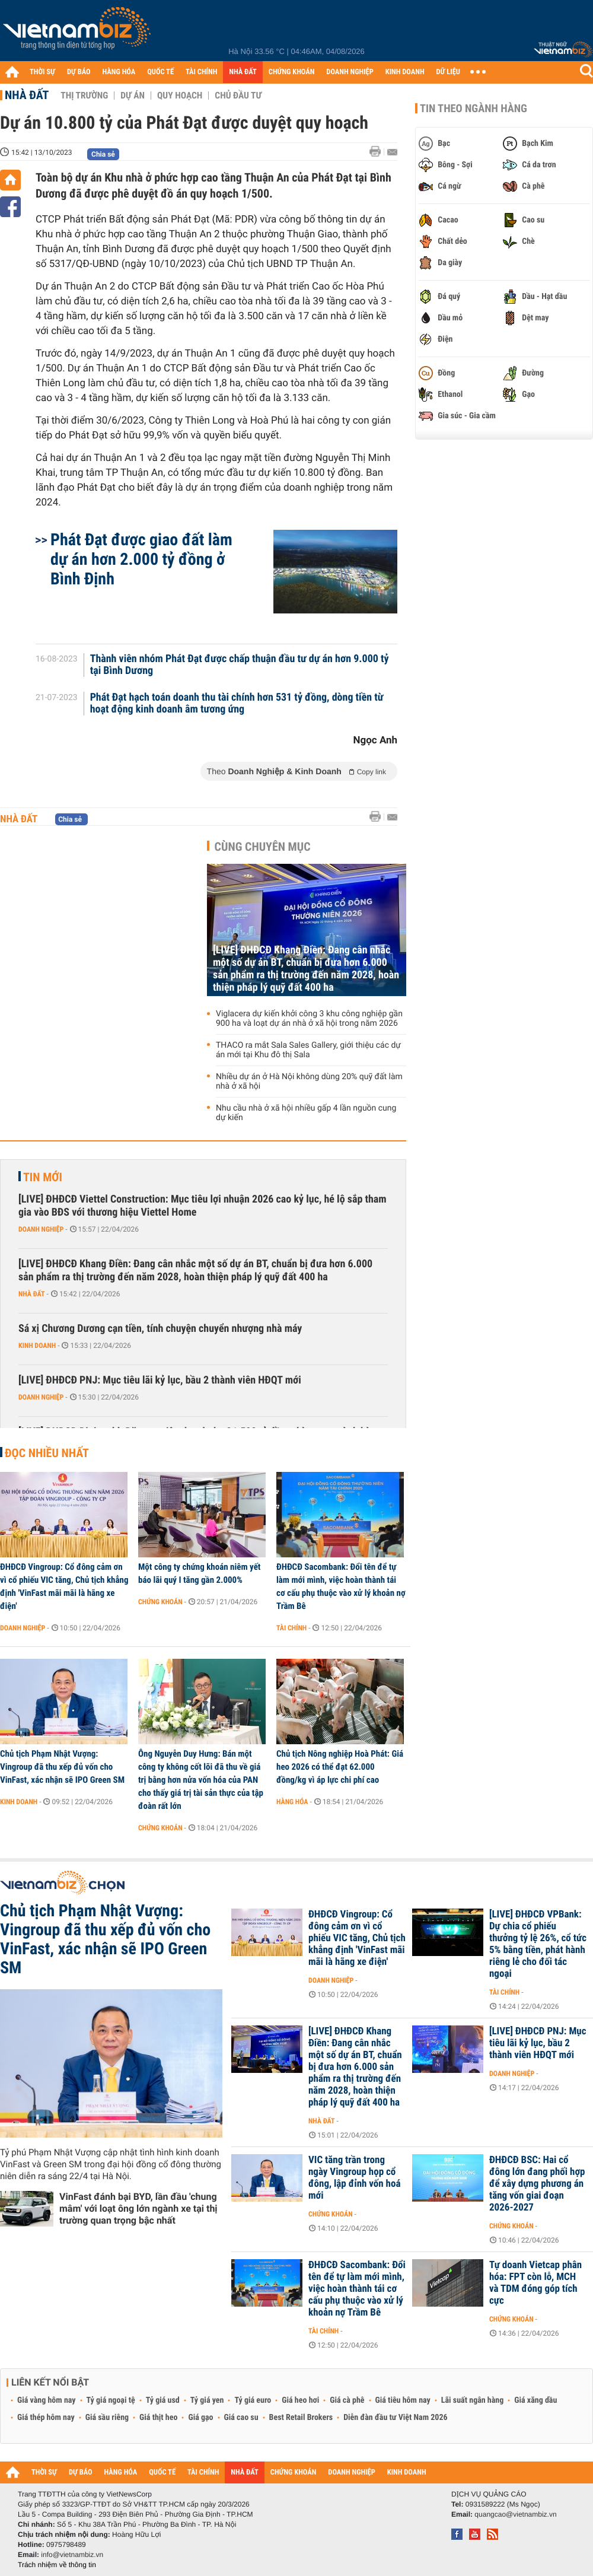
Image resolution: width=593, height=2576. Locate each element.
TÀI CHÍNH (201, 72)
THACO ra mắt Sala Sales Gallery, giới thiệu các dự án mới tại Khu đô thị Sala (308, 1050)
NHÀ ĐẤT (242, 72)
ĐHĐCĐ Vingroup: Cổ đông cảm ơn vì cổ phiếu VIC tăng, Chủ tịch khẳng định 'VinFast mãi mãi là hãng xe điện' (64, 1586)
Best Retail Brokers (301, 2417)
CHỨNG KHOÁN (292, 72)
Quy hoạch (179, 95)
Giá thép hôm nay (46, 2417)
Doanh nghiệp (40, 1229)
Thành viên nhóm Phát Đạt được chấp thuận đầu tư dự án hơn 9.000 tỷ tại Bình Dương (239, 665)
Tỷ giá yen (207, 2400)
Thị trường (84, 95)
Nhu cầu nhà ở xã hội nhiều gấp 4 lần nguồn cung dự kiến (306, 1112)
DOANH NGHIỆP (349, 72)
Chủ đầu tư (238, 95)
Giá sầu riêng (107, 2417)
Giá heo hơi (300, 2400)
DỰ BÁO (79, 72)
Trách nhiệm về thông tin (57, 2565)
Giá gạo (200, 2417)
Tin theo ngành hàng (473, 108)
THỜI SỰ (42, 72)
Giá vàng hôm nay (46, 2400)
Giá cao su (241, 2417)
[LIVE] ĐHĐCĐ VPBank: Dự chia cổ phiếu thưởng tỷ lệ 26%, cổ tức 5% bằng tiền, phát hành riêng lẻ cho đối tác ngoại (537, 1944)
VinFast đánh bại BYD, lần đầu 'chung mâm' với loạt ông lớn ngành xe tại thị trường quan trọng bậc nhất (138, 2208)
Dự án (132, 95)
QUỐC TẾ (160, 72)
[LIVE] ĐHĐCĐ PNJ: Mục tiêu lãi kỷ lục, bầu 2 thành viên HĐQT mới (159, 1380)
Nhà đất (27, 95)
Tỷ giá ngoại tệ (111, 2400)
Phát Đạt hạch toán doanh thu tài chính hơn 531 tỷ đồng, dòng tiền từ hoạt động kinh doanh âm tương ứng (237, 703)
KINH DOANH (405, 72)
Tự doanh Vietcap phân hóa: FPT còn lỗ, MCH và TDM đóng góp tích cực (535, 2283)
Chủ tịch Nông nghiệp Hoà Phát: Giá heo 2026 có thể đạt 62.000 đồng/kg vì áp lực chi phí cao (339, 1766)
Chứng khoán (160, 1602)
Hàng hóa (292, 1802)
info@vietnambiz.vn (72, 2554)
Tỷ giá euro (252, 2400)
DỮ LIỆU (448, 72)
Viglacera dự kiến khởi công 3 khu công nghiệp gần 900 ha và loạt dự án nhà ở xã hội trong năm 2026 (309, 1018)
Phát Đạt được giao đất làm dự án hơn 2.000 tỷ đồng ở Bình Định (141, 559)
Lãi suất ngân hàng (472, 2400)
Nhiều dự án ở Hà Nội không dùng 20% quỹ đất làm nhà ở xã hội (309, 1081)
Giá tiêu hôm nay (403, 2400)
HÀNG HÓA (119, 72)
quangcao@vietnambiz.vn (515, 2514)
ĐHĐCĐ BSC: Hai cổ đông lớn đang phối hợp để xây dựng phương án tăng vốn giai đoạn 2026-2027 (537, 2184)
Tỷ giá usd (163, 2400)
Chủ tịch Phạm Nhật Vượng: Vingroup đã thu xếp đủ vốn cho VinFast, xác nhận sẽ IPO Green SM (62, 1766)
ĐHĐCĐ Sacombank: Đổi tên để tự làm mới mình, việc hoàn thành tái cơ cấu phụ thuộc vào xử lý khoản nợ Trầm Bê (341, 1586)
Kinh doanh (37, 1345)
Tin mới (42, 1177)
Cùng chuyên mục (263, 846)
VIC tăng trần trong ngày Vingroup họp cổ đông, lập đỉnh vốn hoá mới (354, 2178)
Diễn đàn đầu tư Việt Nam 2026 (395, 2417)
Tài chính (291, 1628)
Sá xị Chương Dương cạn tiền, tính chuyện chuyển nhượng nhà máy (160, 1328)
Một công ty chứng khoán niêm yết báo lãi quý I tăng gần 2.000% (199, 1573)
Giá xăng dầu (535, 2400)
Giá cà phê (347, 2400)
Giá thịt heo (158, 2417)
